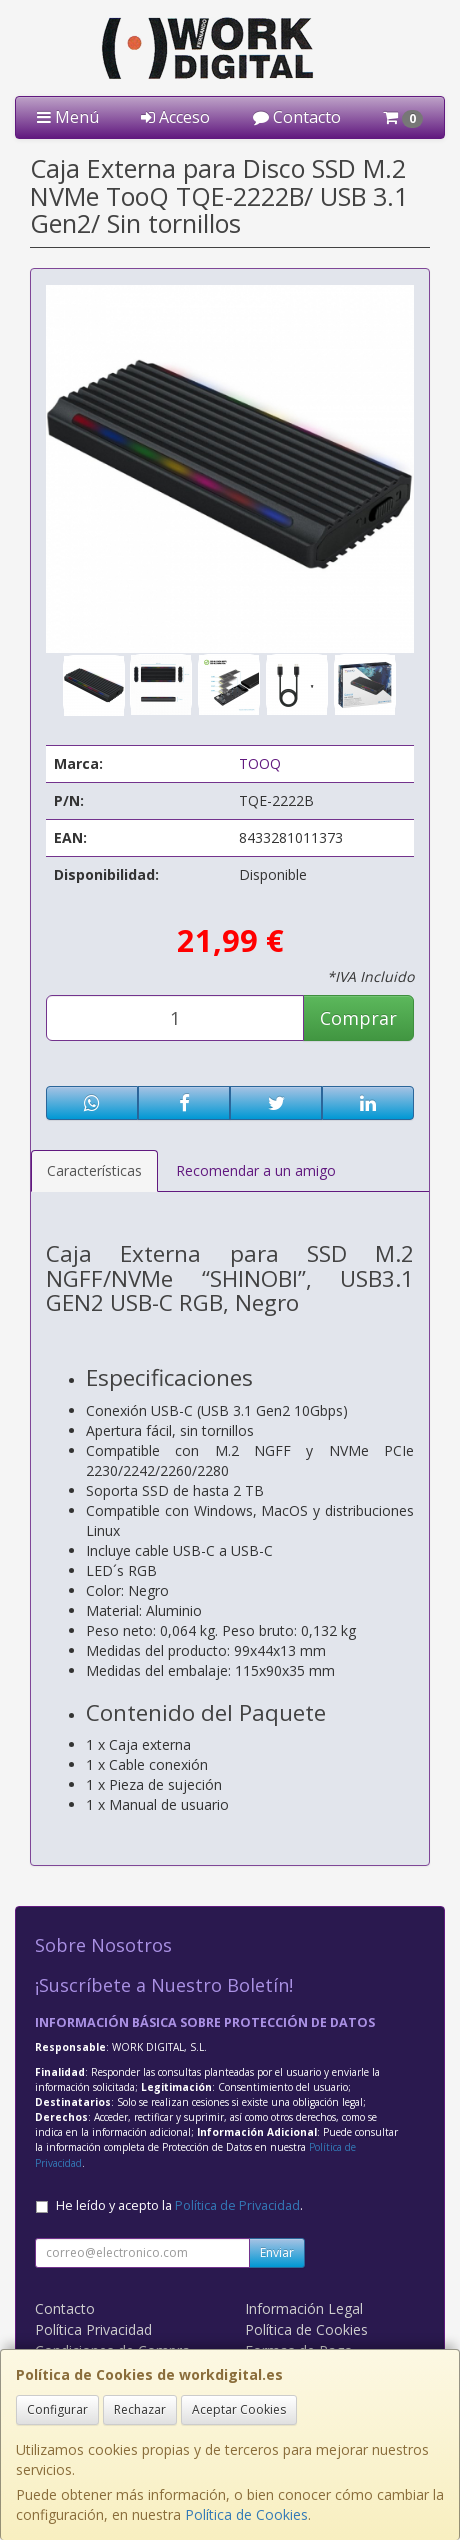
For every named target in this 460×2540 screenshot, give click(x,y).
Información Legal (304, 2308)
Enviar (277, 2252)
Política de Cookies (246, 2514)
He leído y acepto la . (179, 2205)
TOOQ (260, 763)
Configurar (57, 2409)
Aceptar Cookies (239, 2409)
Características (94, 1170)
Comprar (358, 1018)
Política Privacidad (93, 2329)
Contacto (297, 117)
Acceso (175, 117)
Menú (68, 117)
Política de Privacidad (237, 2205)
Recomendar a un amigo (256, 1170)
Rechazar (140, 2409)
